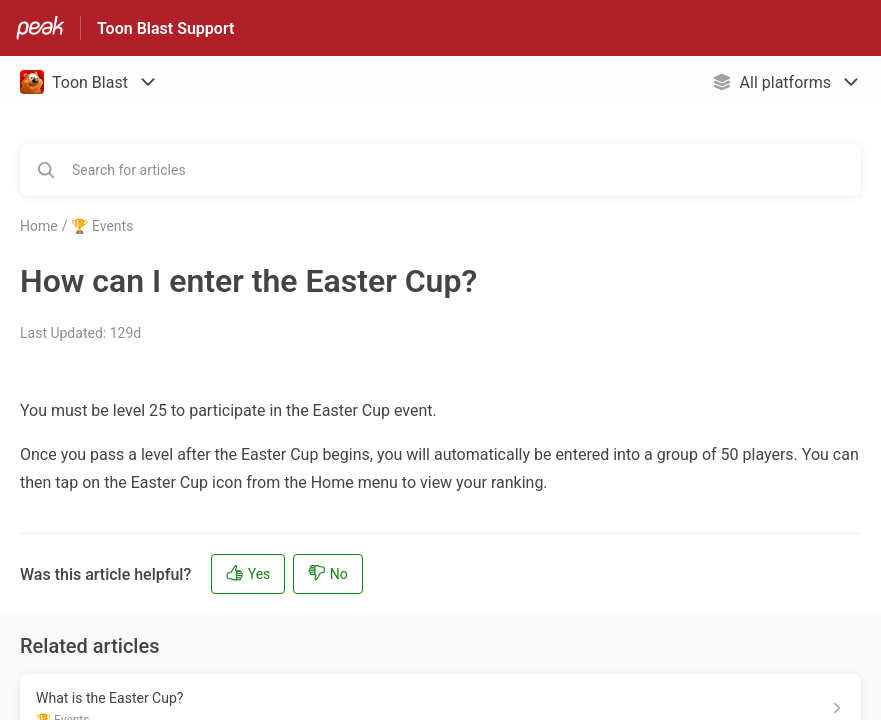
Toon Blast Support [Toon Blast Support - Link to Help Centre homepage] (165, 28)
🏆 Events (102, 226)
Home (39, 226)
